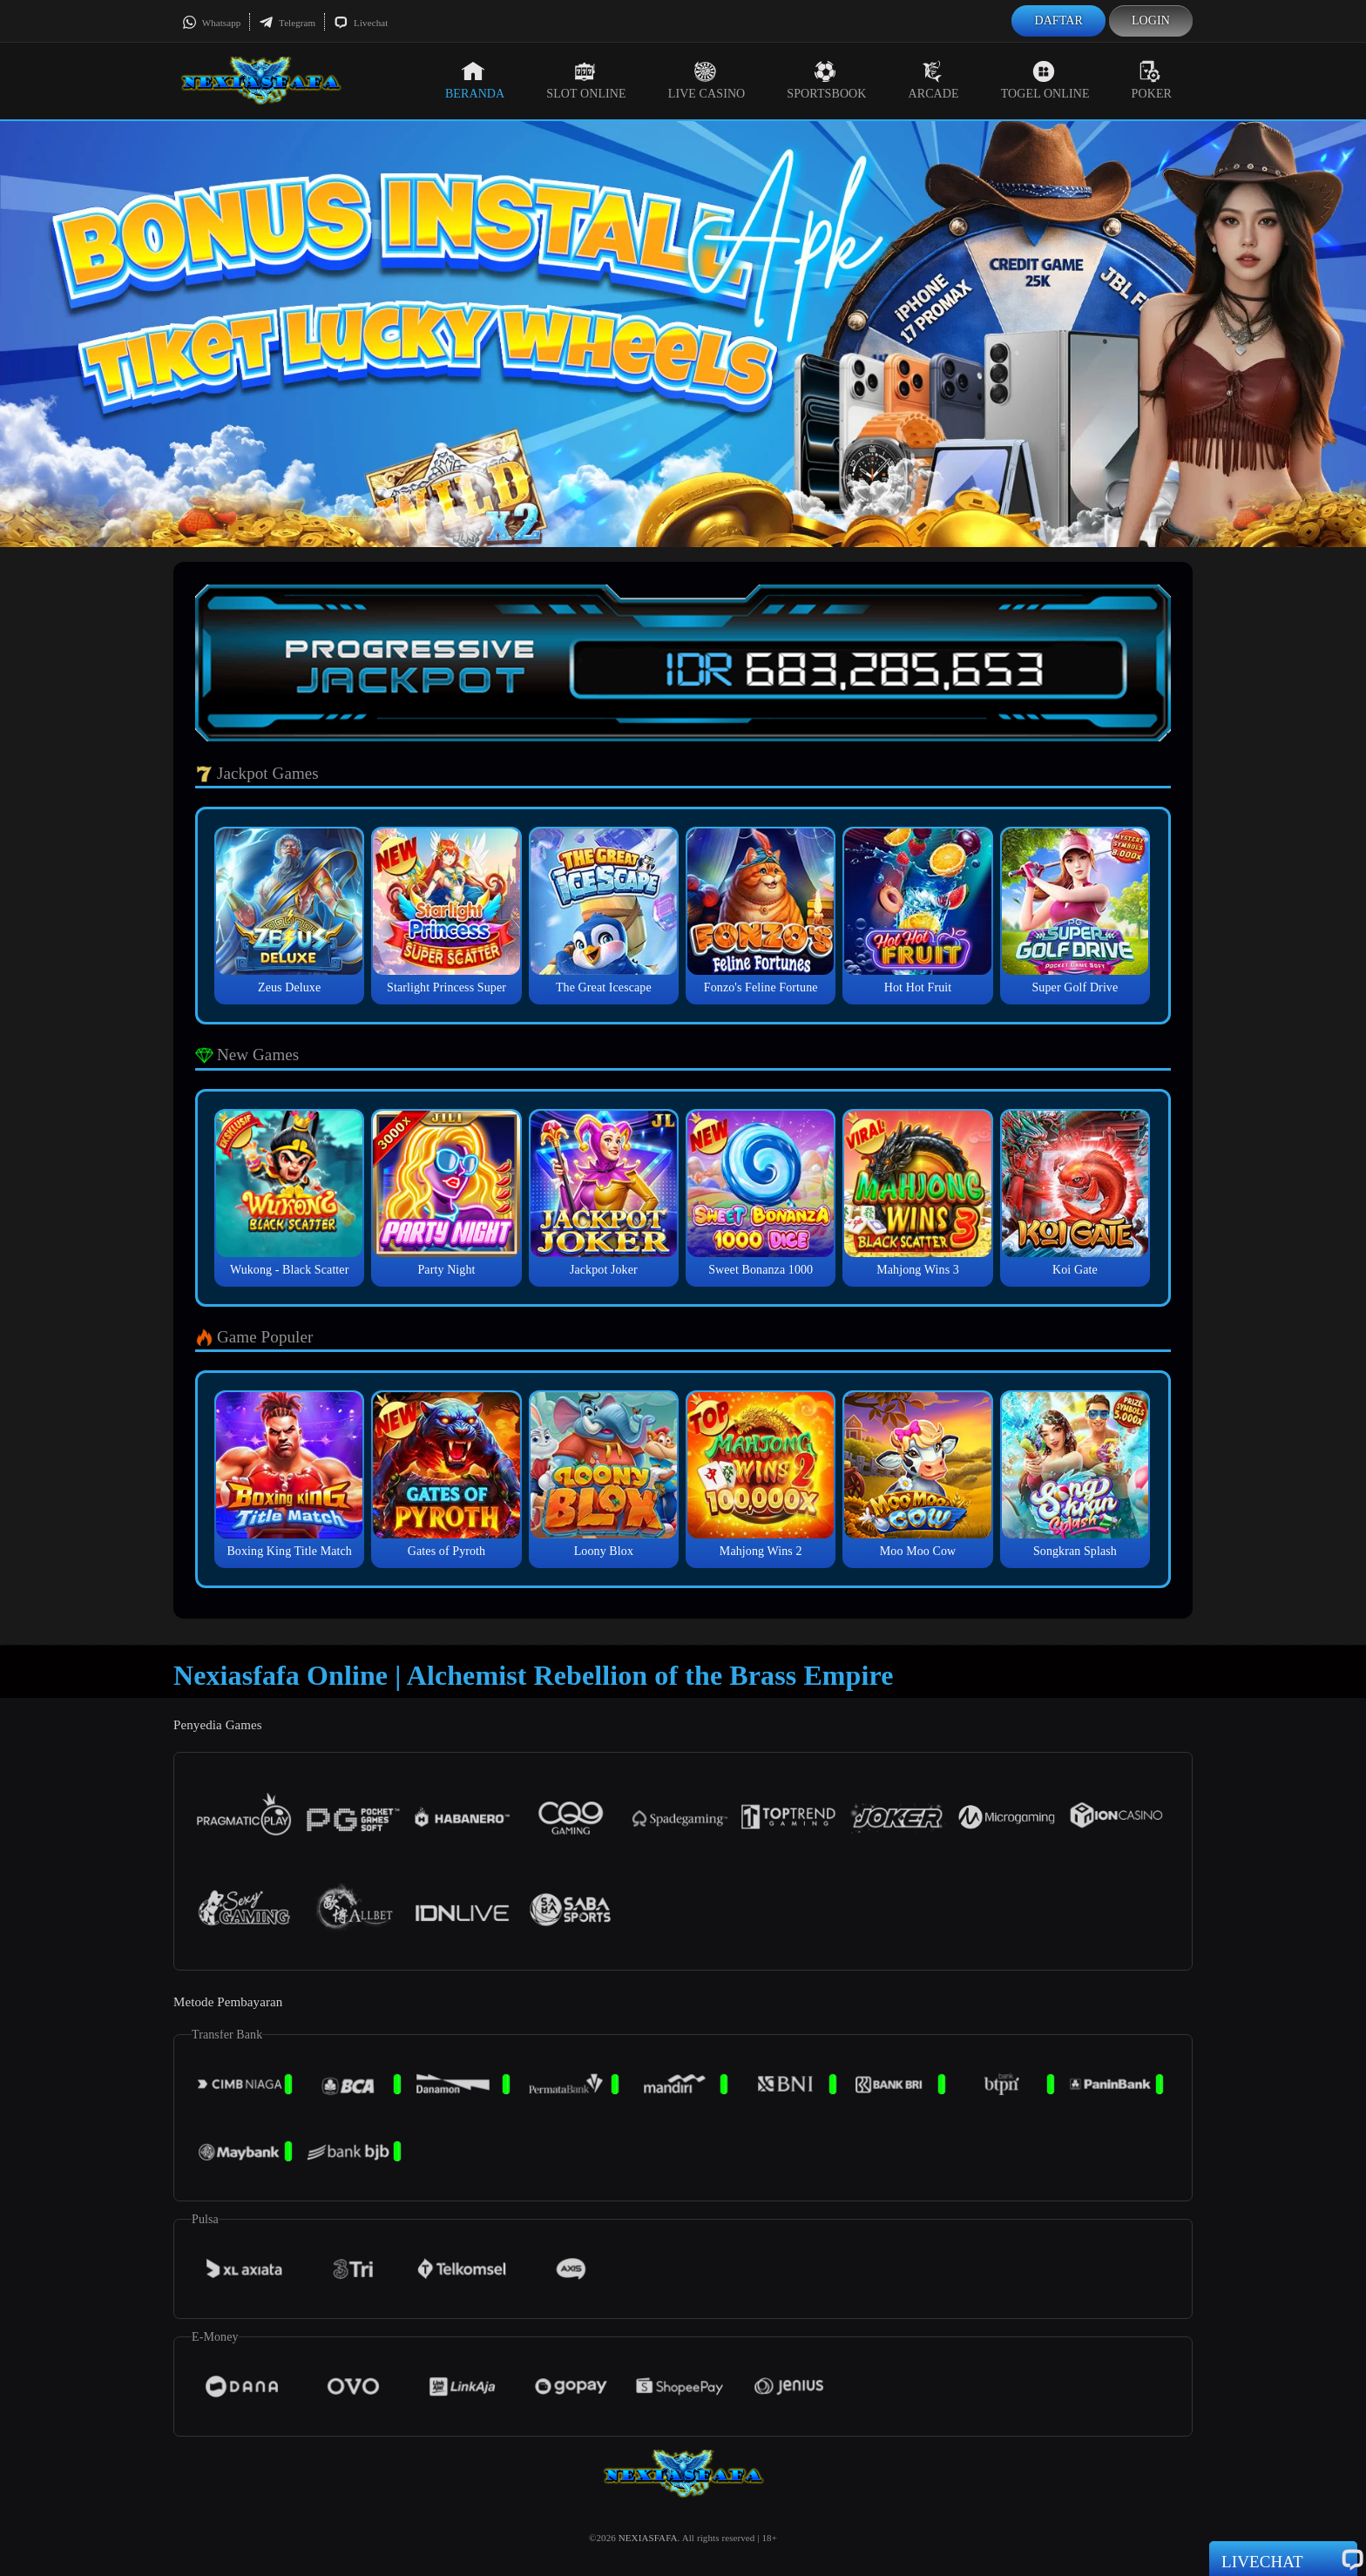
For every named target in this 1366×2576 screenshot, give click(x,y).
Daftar (1058, 20)
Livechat (361, 22)
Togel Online (1045, 80)
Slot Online (586, 80)
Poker (1152, 80)
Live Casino (707, 80)
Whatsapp (211, 22)
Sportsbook (826, 80)
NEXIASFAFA (648, 2537)
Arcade (934, 80)
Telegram (287, 22)
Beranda (474, 80)
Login (1151, 20)
